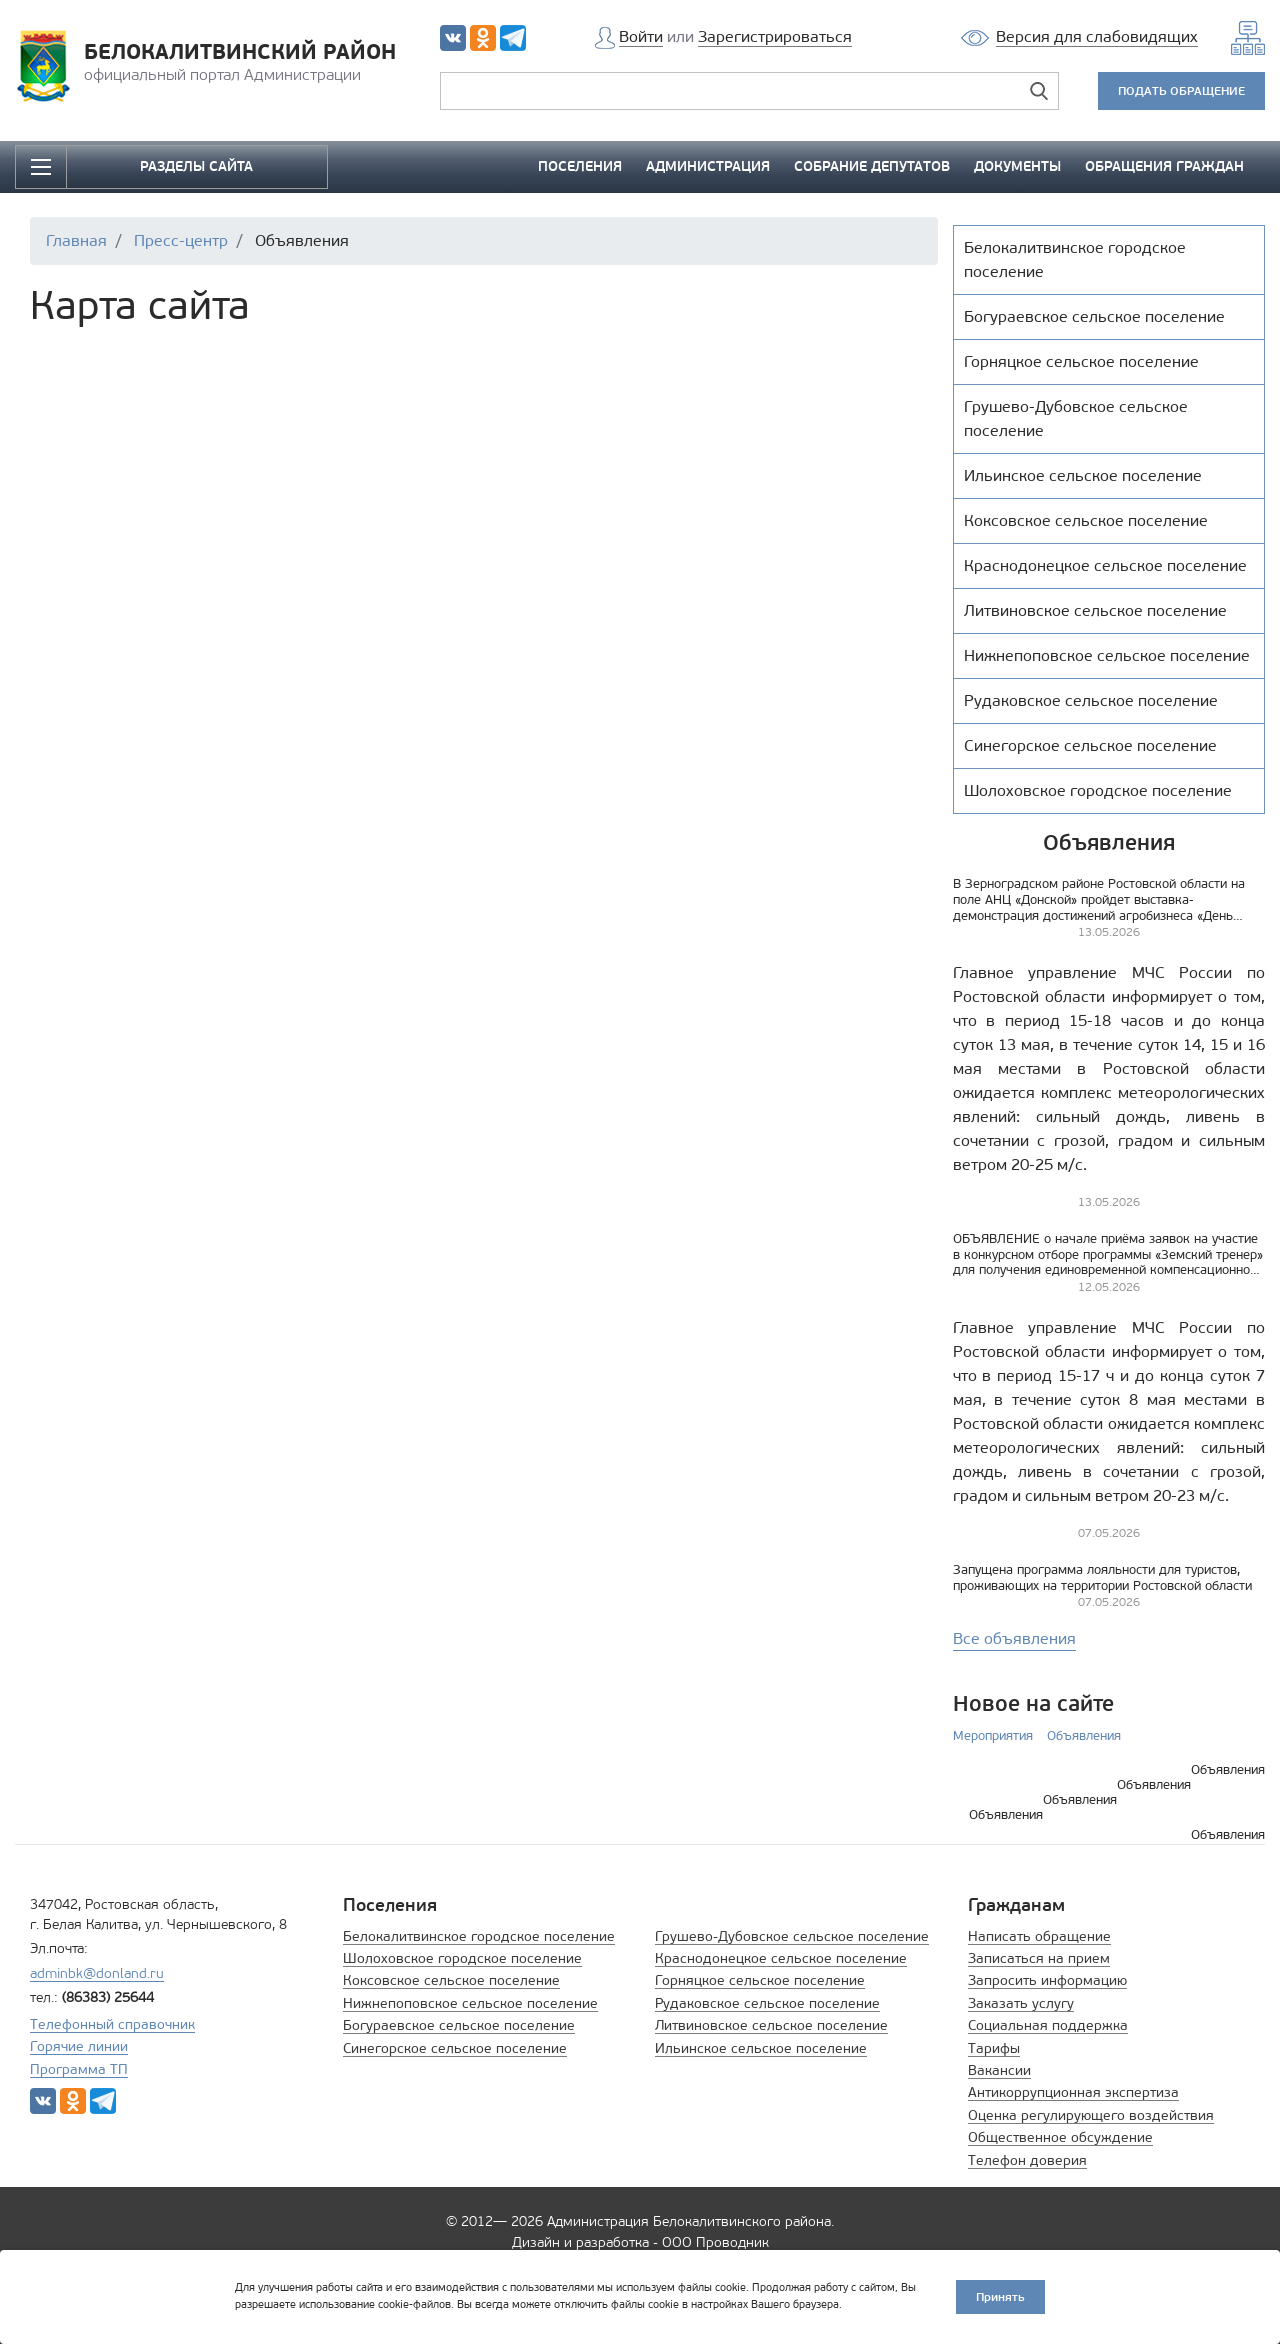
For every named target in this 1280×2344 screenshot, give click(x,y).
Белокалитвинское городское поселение (479, 1936)
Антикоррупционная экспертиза (1073, 2092)
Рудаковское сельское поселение (767, 2003)
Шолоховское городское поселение (462, 1958)
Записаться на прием (1039, 1958)
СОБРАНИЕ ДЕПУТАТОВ (872, 166)
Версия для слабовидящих (1097, 36)
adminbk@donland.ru (97, 1973)
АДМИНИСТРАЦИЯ (708, 166)
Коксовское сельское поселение (451, 1980)
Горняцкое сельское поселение (760, 1980)
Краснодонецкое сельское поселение (781, 1958)
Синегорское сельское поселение (455, 2048)
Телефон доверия (1027, 2160)
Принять (1000, 2296)
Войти (641, 36)
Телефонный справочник (112, 2024)
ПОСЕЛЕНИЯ (580, 166)
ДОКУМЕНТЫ (1017, 166)
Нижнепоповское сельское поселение (470, 2003)
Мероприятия (993, 1735)
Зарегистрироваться (775, 36)
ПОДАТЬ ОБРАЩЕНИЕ (1181, 90)
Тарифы (994, 2048)
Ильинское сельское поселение (761, 2048)
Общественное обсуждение (1060, 2137)
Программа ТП (79, 2069)
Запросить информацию (1047, 1980)
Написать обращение (1039, 1936)
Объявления (1084, 1735)
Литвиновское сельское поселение (771, 2025)
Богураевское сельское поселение (459, 2025)
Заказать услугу (1021, 2003)
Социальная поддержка (1048, 2025)
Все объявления (1014, 1638)
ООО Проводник (715, 2242)
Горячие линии (79, 2046)
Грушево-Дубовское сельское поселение (792, 1936)
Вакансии (999, 2070)
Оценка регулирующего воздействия (1091, 2115)
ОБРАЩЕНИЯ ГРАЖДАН (1164, 166)
